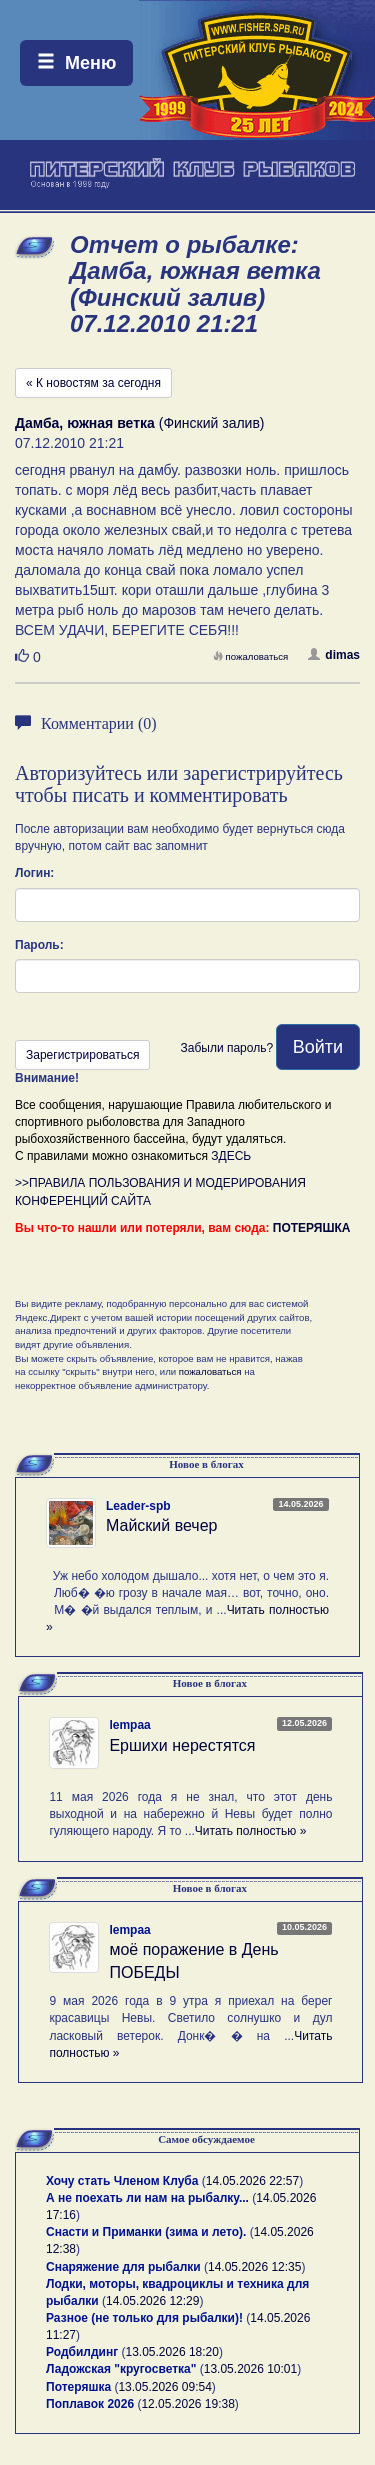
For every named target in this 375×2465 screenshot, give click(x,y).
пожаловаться (251, 656)
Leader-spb (138, 1506)
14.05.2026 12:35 (254, 2267)
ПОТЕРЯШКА (312, 1228)
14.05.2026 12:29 (152, 2301)
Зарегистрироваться (82, 1055)
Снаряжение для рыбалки (123, 2267)
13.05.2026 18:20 (172, 2352)
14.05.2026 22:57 (252, 2181)
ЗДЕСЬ (231, 1156)
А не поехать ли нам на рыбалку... (147, 2198)
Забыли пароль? (226, 1048)
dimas (334, 655)
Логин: (34, 873)
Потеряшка (78, 2387)
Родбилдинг (82, 2352)
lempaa (129, 1725)
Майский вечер (161, 1525)
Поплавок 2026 (90, 2404)
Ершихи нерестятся (182, 1745)
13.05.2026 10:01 (250, 2369)
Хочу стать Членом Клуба (122, 2181)
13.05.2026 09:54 (164, 2387)
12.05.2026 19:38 (187, 2404)
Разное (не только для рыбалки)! (144, 2318)
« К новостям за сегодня (93, 383)
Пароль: (39, 945)
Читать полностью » (251, 1831)
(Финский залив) (140, 423)
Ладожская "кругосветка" (123, 2369)
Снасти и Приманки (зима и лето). (146, 2232)
